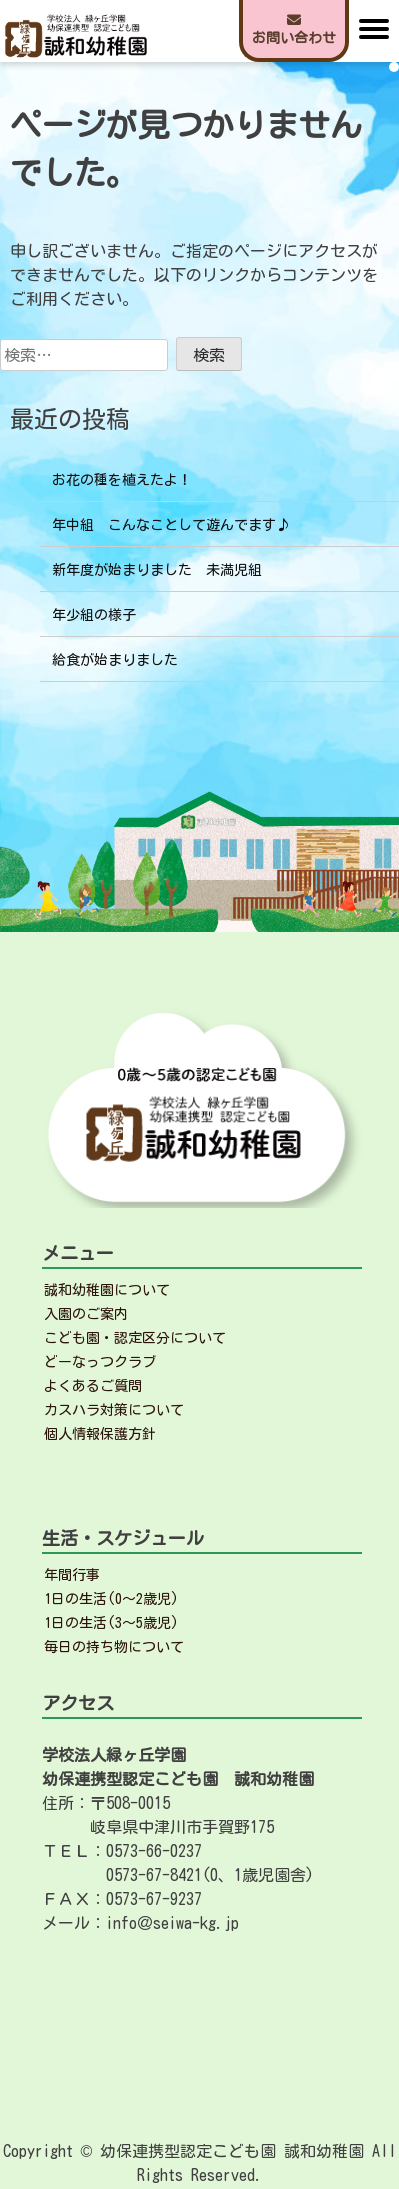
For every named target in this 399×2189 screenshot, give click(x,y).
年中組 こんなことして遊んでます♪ (171, 525)
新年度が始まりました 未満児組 (157, 570)
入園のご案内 (86, 1314)
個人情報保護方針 (100, 1434)
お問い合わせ (294, 29)
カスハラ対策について (114, 1410)
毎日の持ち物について (114, 1647)
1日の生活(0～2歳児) (111, 1599)
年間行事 (72, 1575)
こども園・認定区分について (135, 1338)
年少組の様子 (94, 615)
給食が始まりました (115, 660)
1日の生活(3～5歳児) (111, 1623)
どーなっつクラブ (100, 1362)
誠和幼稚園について (107, 1290)
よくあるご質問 (93, 1386)
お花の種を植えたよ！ (122, 480)
